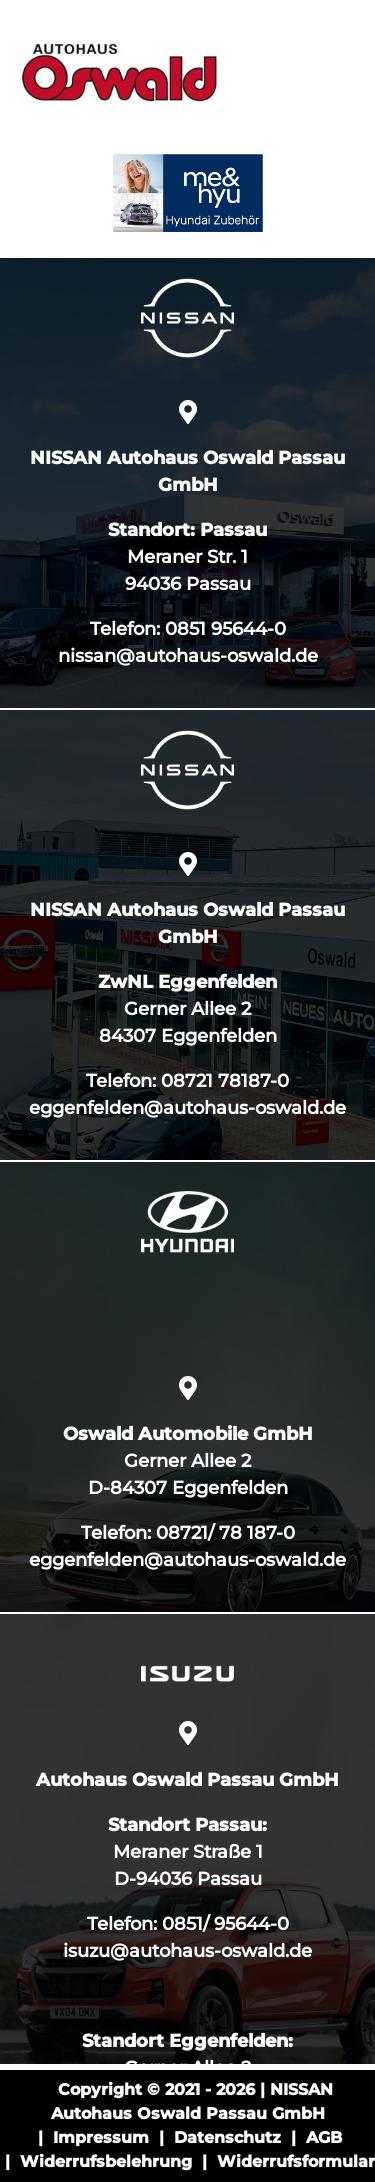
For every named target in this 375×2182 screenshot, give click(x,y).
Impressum (101, 2137)
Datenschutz (227, 2137)
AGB (324, 2137)
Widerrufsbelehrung (106, 2161)
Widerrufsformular (296, 2161)
